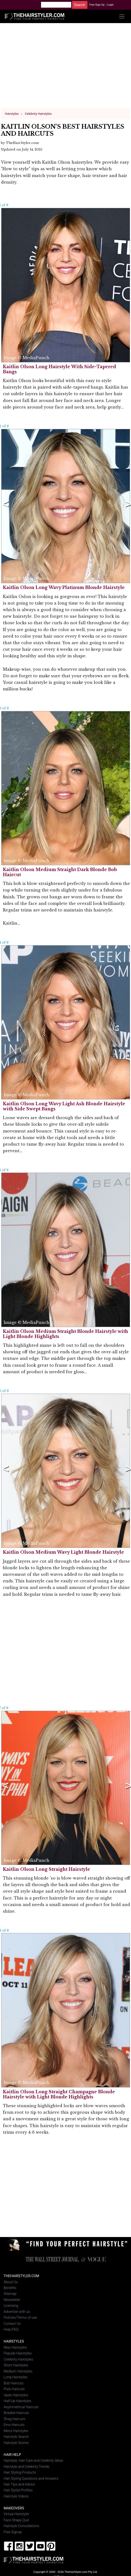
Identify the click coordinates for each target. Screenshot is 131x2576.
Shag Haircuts (14, 2397)
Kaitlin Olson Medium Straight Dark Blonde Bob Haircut (60, 864)
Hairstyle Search (16, 2415)
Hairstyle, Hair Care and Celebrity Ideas (33, 2439)
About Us (11, 2260)
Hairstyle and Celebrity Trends (26, 2444)
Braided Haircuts (16, 2391)
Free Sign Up (97, 4)
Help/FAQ (11, 2308)
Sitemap (10, 2272)
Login (110, 4)
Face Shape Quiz (16, 2498)
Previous (4, 502)
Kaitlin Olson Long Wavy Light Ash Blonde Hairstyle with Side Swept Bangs (64, 1095)
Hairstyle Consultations (21, 2504)
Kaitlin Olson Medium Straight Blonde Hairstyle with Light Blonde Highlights (65, 1320)
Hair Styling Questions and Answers (31, 2456)
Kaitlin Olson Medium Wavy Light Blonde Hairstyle (63, 1536)
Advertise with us (17, 2290)
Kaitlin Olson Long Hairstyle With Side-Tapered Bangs (59, 366)
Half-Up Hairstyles (17, 2379)
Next (127, 502)
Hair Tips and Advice (19, 2462)
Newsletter (12, 2278)
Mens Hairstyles (16, 2409)
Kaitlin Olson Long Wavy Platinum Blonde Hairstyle (64, 582)
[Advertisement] (65, 68)
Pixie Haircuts (14, 2367)
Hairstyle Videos (16, 2474)
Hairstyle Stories (16, 2421)
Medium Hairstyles (18, 2349)
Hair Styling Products (20, 2450)
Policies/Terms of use (20, 2296)
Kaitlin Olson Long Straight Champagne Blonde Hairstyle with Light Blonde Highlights (59, 2072)
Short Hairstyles (16, 2343)
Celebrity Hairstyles (18, 2337)
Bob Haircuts (13, 2361)
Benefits (10, 2266)
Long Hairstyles (16, 2355)
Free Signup (13, 2510)
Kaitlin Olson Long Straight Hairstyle (46, 1850)
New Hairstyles (15, 2325)
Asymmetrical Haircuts (21, 2385)
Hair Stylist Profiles (18, 2468)
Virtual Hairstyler (16, 2492)
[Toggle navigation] (121, 16)
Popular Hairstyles (18, 2331)
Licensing (11, 2284)
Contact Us (12, 2302)
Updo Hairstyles (16, 2373)
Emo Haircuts (14, 2403)
